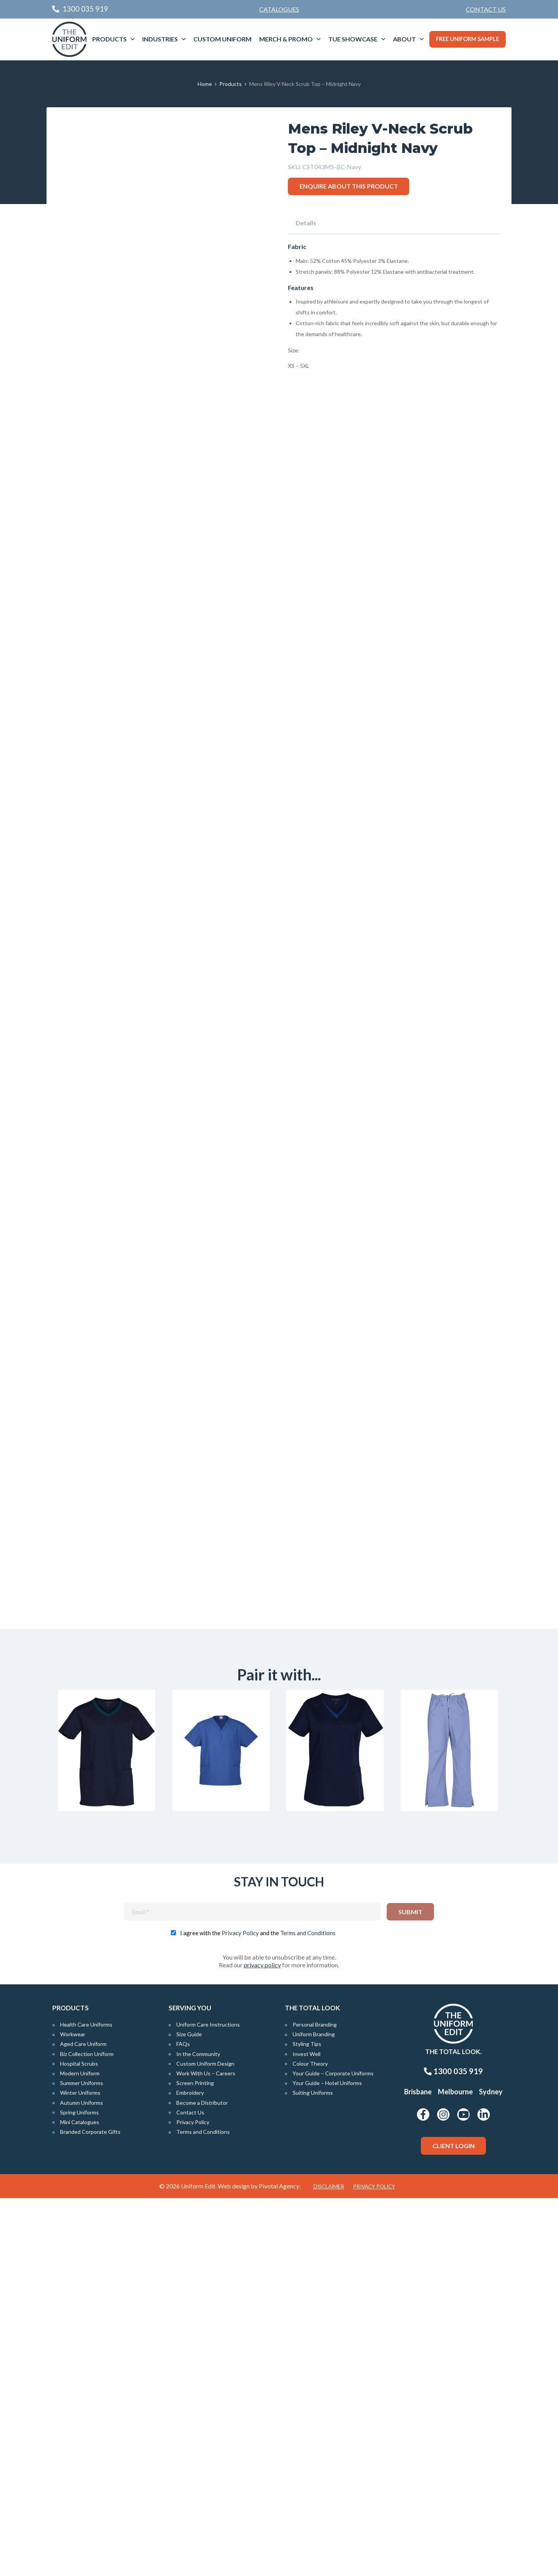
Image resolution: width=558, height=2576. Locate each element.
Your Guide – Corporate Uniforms (333, 2451)
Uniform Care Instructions (208, 2402)
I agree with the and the (258, 2310)
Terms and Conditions (308, 2310)
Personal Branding (315, 2402)
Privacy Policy (240, 2310)
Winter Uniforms (80, 2470)
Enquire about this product (349, 186)
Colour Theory (310, 2441)
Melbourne (455, 2470)
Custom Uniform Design (205, 2441)
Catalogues (279, 9)
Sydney (491, 2470)
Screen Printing (195, 2461)
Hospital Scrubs (79, 2441)
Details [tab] (306, 223)
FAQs (183, 2422)
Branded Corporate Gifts (90, 2509)
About (404, 39)
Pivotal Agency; (280, 2563)
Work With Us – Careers (205, 2451)
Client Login (453, 2523)
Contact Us (486, 9)
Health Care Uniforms (86, 2402)
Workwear (72, 2412)
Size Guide (189, 2412)
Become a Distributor (202, 2480)
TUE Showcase (352, 39)
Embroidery (190, 2470)
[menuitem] (486, 9)
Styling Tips (307, 2422)
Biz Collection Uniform (87, 2431)
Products (109, 39)
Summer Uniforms (81, 2461)
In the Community (198, 2431)
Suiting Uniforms (313, 2470)
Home (205, 84)
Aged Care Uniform (83, 2422)
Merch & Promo (286, 39)
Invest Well (306, 2431)
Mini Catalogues (79, 2500)
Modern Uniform (80, 2451)
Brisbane (418, 2470)
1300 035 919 (453, 2449)
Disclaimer (328, 2564)
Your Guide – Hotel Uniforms (327, 2461)
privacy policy (262, 2342)
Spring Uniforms (79, 2490)
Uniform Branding (314, 2412)
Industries (160, 39)
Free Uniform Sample (467, 39)
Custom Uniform (222, 39)
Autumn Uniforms (81, 2480)
